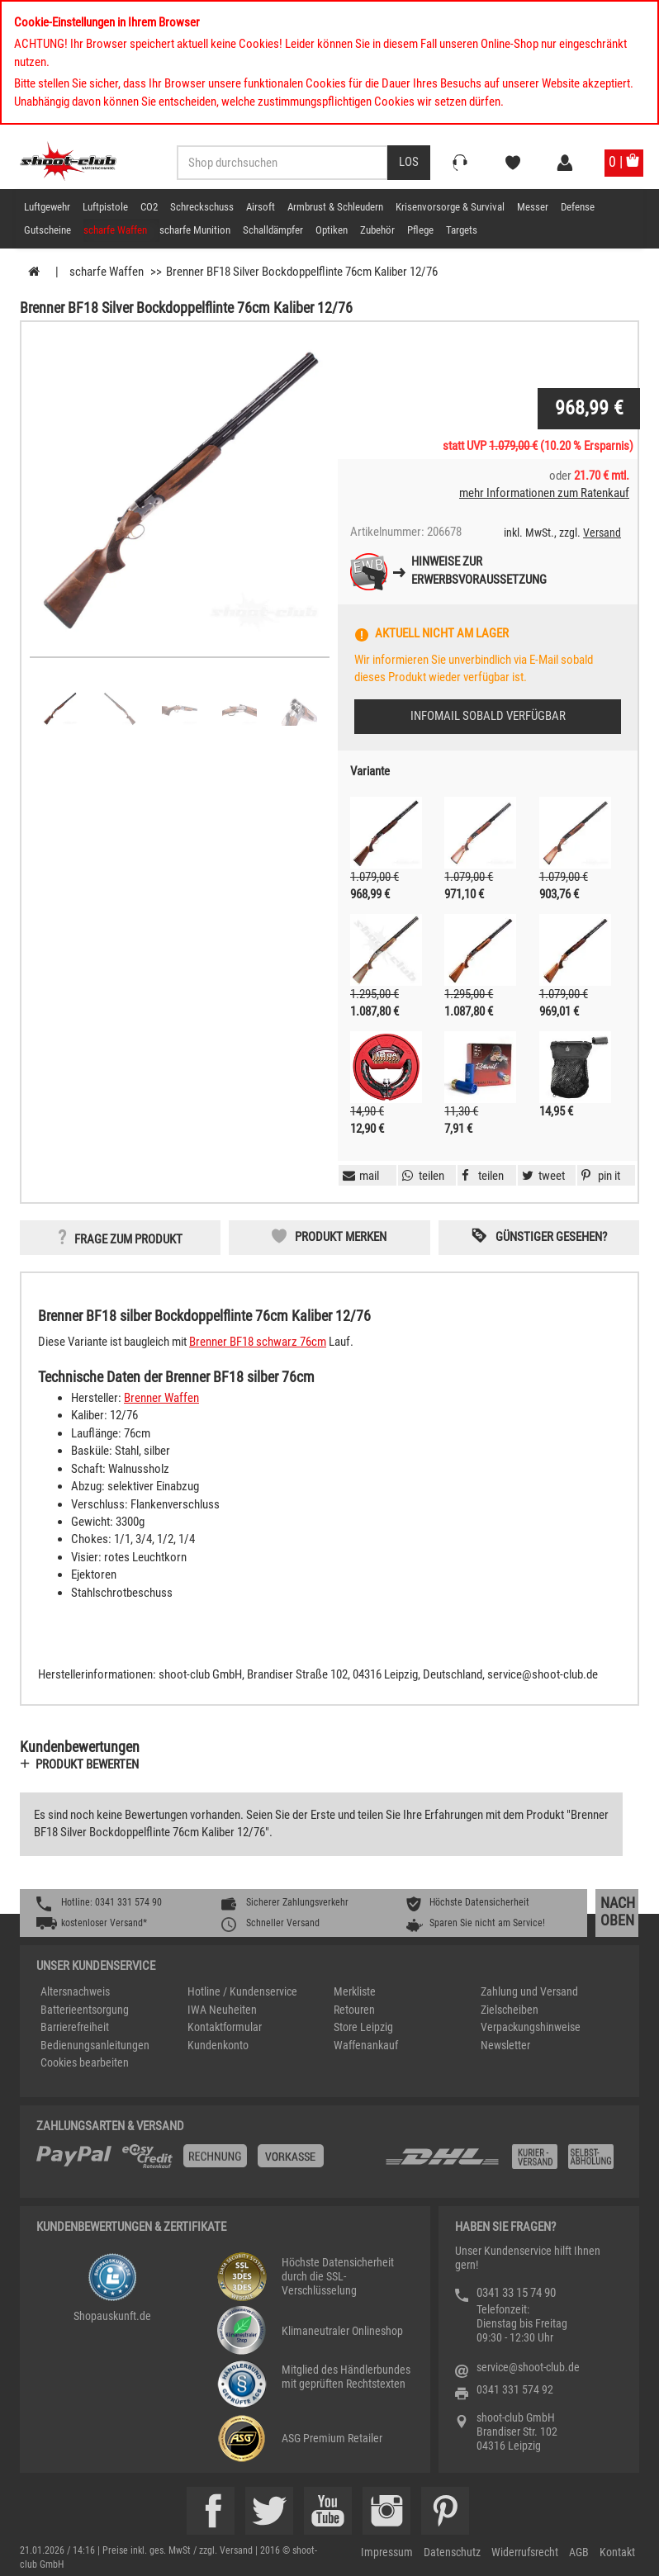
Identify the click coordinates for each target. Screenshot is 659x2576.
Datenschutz (452, 2552)
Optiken (331, 230)
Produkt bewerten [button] (87, 1764)
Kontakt (617, 2552)
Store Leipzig (363, 2027)
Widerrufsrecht (524, 2552)
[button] (598, 1175)
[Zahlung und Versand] (503, 2162)
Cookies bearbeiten (84, 2062)
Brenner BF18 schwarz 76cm (257, 1341)
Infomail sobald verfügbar (488, 715)
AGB (579, 2552)
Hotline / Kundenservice (242, 1991)
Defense (578, 207)
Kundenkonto (218, 2045)
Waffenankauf (366, 2045)
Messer (532, 207)
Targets (461, 230)
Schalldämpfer (273, 230)
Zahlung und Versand (529, 1991)
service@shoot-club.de (528, 2367)
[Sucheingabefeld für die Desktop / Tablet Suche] (282, 162)
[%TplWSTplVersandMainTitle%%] (205, 2162)
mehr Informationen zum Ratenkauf (544, 492)
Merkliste (355, 1991)
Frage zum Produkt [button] (128, 1239)
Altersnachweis (75, 1991)
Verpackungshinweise (531, 2027)
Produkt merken (340, 1236)
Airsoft (260, 207)
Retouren (354, 2009)
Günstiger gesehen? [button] (551, 1236)
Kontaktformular (224, 2027)
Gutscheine (47, 230)
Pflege (420, 230)
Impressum (387, 2552)
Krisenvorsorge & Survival (450, 207)
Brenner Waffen (161, 1397)
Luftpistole (105, 207)
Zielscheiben (509, 2009)
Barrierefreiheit (74, 2027)
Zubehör (377, 230)
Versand (602, 532)
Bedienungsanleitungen (94, 2045)
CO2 (149, 207)
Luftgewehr (47, 207)
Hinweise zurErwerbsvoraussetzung (479, 570)
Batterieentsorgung (84, 2009)
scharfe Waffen (115, 230)
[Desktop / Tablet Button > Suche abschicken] (408, 162)
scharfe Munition (194, 230)
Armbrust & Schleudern (335, 207)
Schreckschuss (202, 207)
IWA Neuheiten (222, 2009)
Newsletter (505, 2045)
